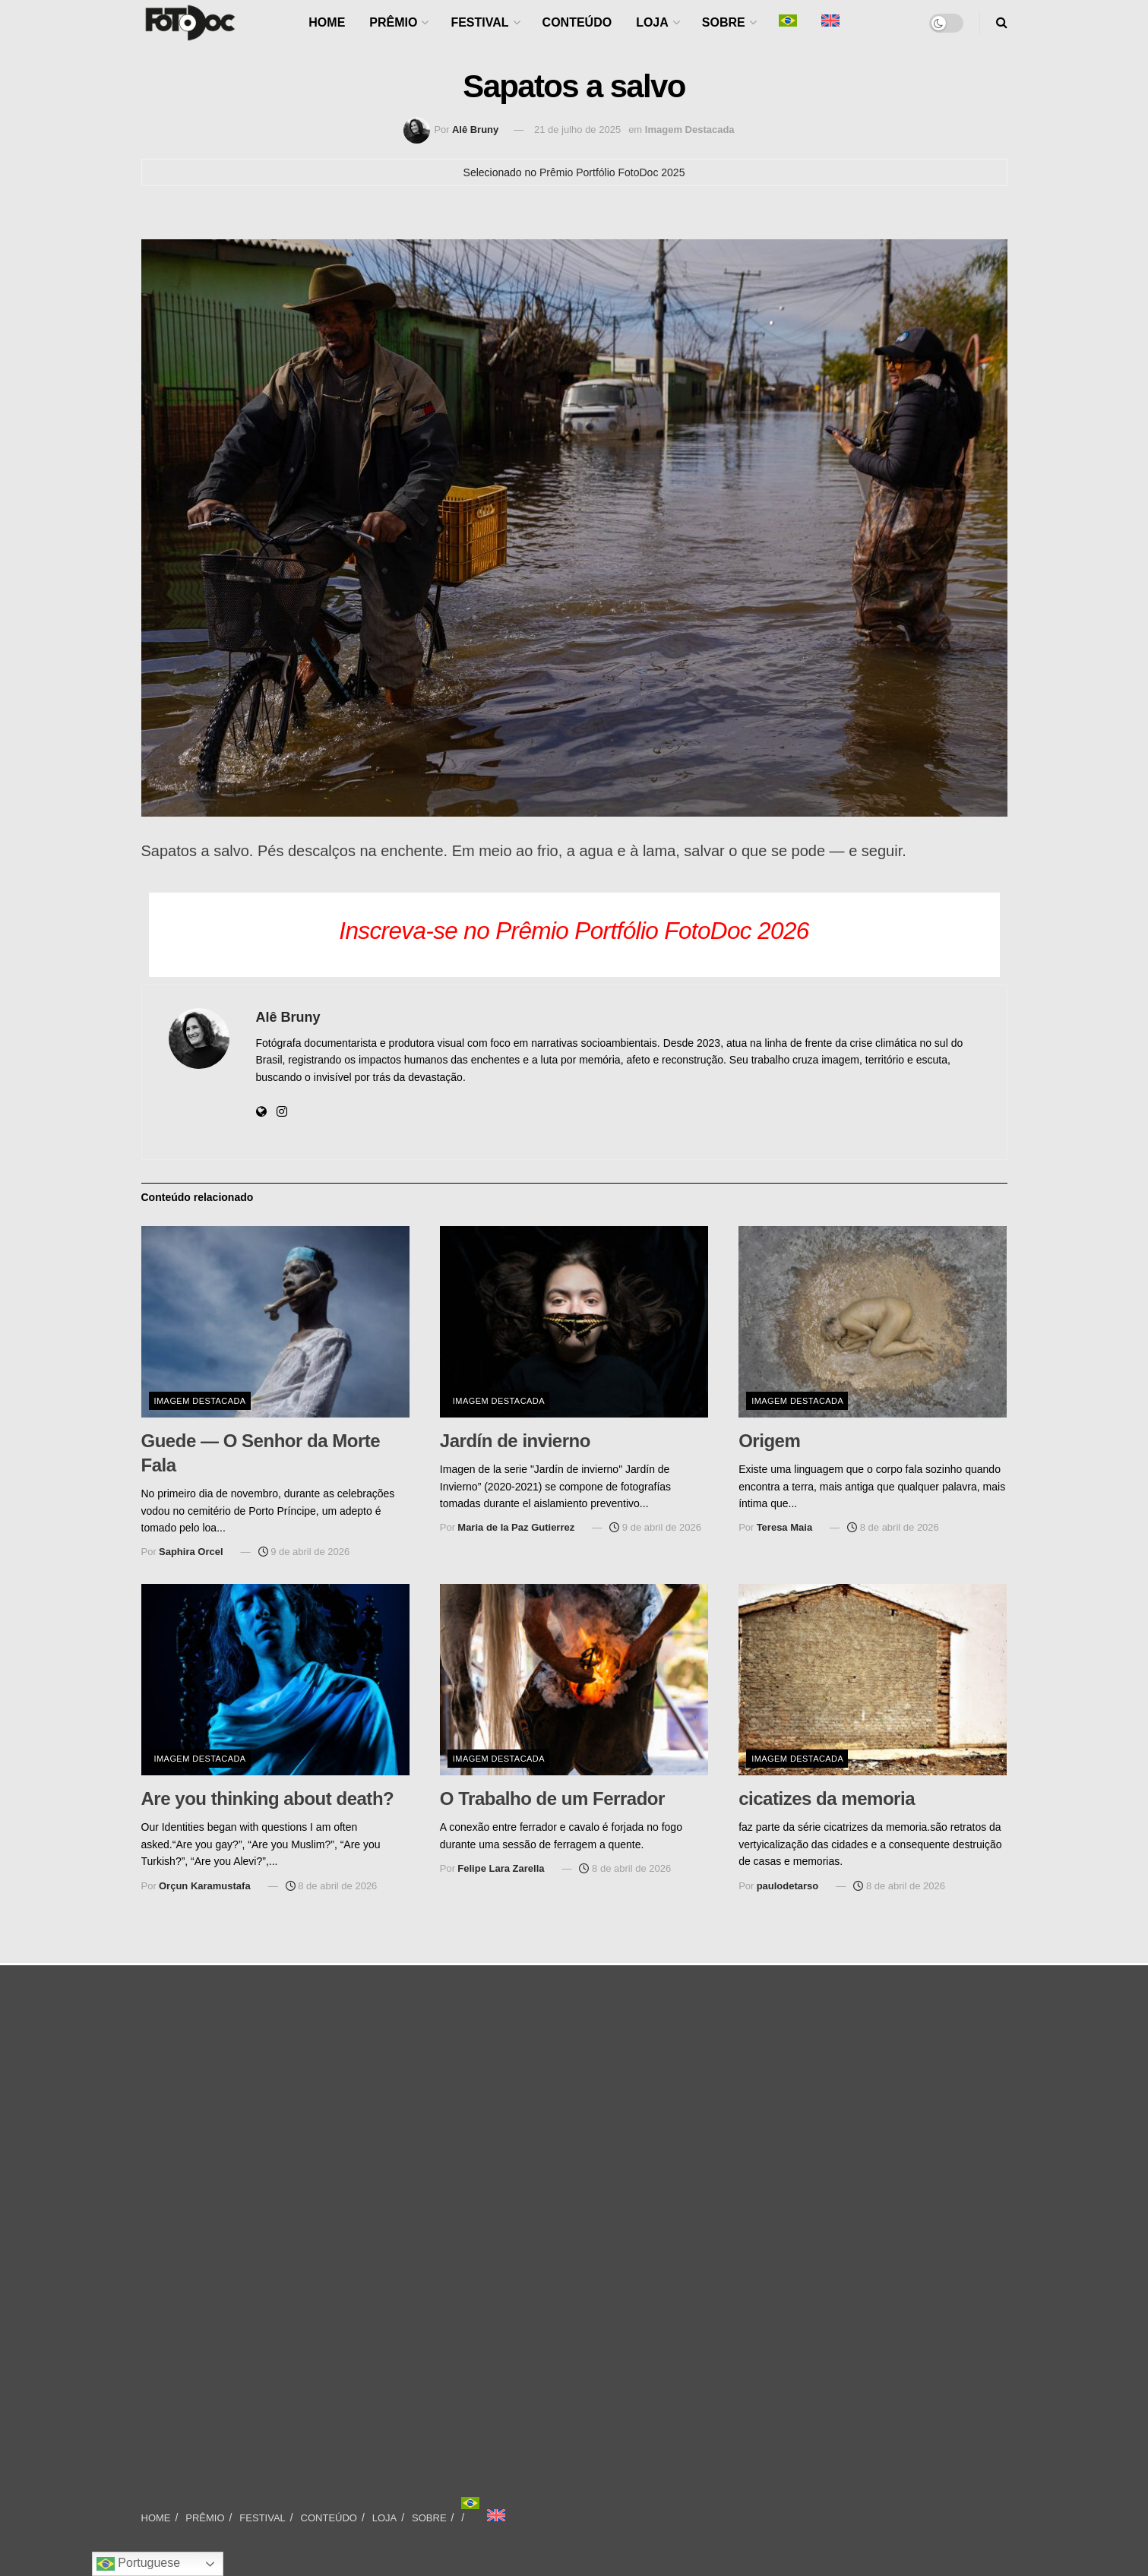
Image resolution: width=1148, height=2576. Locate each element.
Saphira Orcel (191, 1551)
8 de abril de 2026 (893, 1527)
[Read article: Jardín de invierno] (574, 1322)
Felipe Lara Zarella (500, 1868)
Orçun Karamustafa (205, 1886)
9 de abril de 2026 (304, 1551)
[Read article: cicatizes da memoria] (872, 1680)
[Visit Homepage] (190, 23)
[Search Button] (1001, 23)
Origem (769, 1440)
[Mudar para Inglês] (496, 2515)
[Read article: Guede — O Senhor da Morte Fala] (275, 1322)
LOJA (652, 22)
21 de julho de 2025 (577, 129)
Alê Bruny (475, 129)
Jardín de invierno (515, 1440)
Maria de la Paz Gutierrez (515, 1527)
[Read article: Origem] (872, 1322)
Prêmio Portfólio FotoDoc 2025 (612, 172)
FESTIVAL (479, 22)
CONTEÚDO (577, 22)
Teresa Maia (784, 1527)
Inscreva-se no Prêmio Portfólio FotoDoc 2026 (573, 930)
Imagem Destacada (690, 129)
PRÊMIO (393, 22)
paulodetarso (788, 1886)
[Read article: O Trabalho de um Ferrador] (574, 1680)
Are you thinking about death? (267, 1798)
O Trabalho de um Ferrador (552, 1798)
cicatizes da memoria (826, 1798)
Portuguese (138, 2564)
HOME (326, 22)
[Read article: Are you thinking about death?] (275, 1680)
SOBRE (723, 22)
